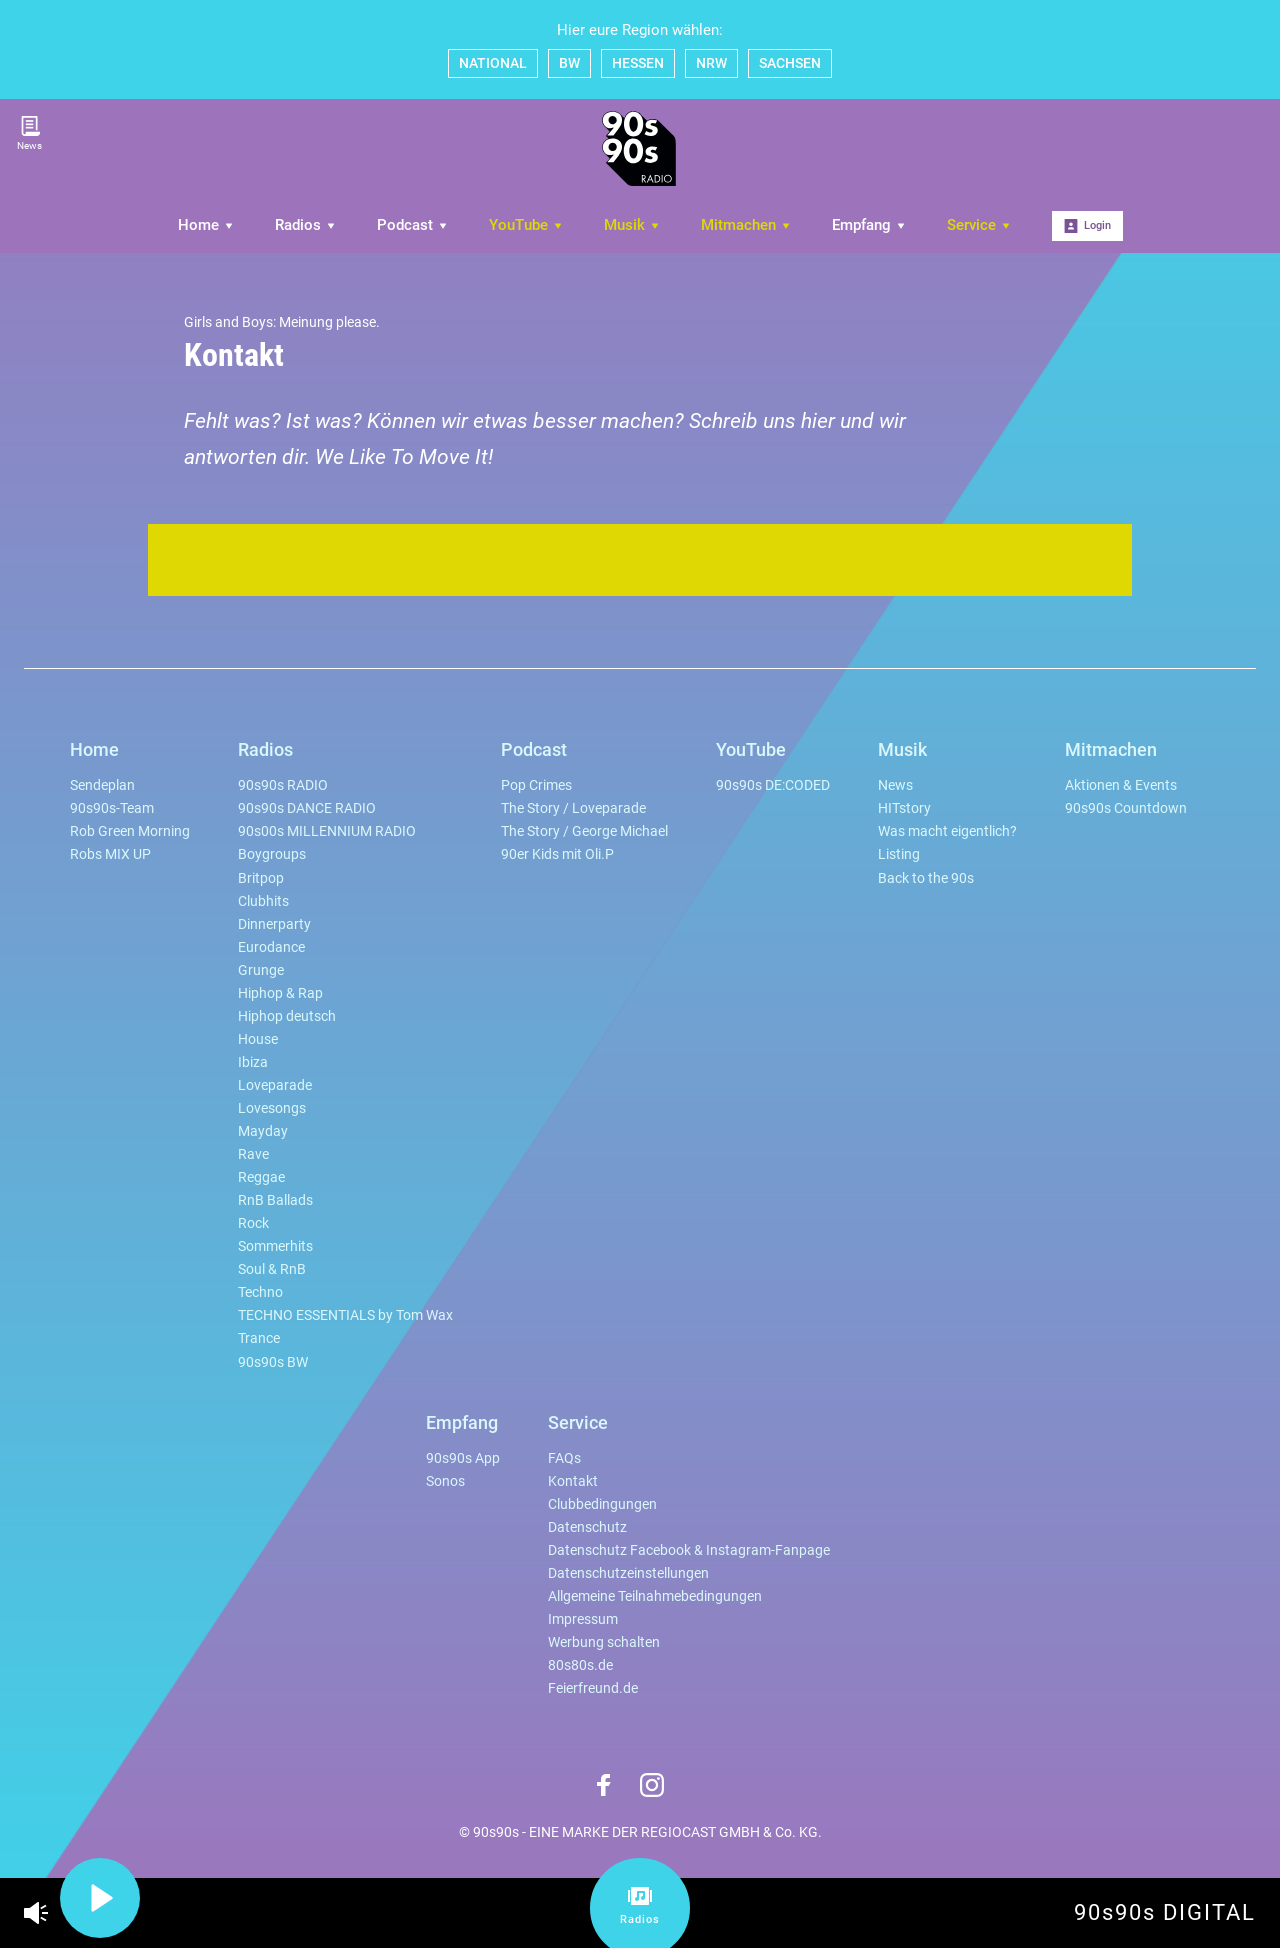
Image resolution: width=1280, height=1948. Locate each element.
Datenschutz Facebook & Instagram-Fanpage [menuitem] (689, 1550)
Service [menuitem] (979, 225)
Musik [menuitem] (632, 225)
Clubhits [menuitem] (263, 901)
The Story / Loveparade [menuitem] (573, 808)
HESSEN (638, 63)
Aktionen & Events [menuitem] (1121, 785)
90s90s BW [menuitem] (273, 1362)
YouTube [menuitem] (526, 225)
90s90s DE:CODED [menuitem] (773, 785)
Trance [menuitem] (259, 1338)
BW (569, 63)
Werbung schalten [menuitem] (604, 1642)
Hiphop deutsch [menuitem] (287, 1016)
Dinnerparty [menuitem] (274, 924)
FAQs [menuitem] (564, 1458)
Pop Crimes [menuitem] (536, 785)
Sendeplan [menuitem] (102, 785)
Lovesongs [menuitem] (272, 1108)
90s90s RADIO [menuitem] (283, 785)
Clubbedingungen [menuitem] (602, 1504)
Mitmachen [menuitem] (746, 225)
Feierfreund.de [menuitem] (593, 1688)
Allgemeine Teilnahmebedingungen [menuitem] (655, 1596)
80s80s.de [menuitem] (580, 1665)
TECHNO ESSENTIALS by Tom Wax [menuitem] (345, 1315)
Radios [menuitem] (306, 225)
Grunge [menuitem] (261, 970)
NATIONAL (493, 63)
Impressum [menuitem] (583, 1619)
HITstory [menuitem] (904, 808)
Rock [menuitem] (253, 1223)
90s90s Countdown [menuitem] (1126, 808)
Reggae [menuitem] (261, 1177)
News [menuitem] (895, 785)
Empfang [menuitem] (869, 225)
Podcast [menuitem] (413, 225)
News (29, 133)
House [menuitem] (258, 1039)
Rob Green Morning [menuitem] (130, 831)
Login (1087, 226)
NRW (711, 63)
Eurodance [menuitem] (271, 947)
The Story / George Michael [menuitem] (584, 831)
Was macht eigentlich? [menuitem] (947, 831)
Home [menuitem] (206, 225)
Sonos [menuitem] (445, 1481)
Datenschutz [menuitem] (587, 1527)
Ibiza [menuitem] (253, 1062)
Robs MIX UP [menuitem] (110, 854)
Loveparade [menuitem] (275, 1085)
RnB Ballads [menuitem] (275, 1200)
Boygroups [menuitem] (272, 854)
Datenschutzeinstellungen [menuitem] (628, 1573)
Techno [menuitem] (260, 1292)
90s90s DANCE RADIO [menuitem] (307, 808)
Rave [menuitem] (253, 1154)
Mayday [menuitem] (263, 1131)
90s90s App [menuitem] (463, 1458)
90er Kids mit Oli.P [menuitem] (557, 854)
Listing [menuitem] (899, 854)
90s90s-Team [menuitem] (112, 808)
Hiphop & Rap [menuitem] (280, 993)
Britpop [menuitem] (261, 878)
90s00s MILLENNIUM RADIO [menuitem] (327, 831)
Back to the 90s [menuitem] (926, 878)
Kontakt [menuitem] (573, 1481)
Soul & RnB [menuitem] (272, 1269)
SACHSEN (790, 63)
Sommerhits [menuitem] (275, 1246)
